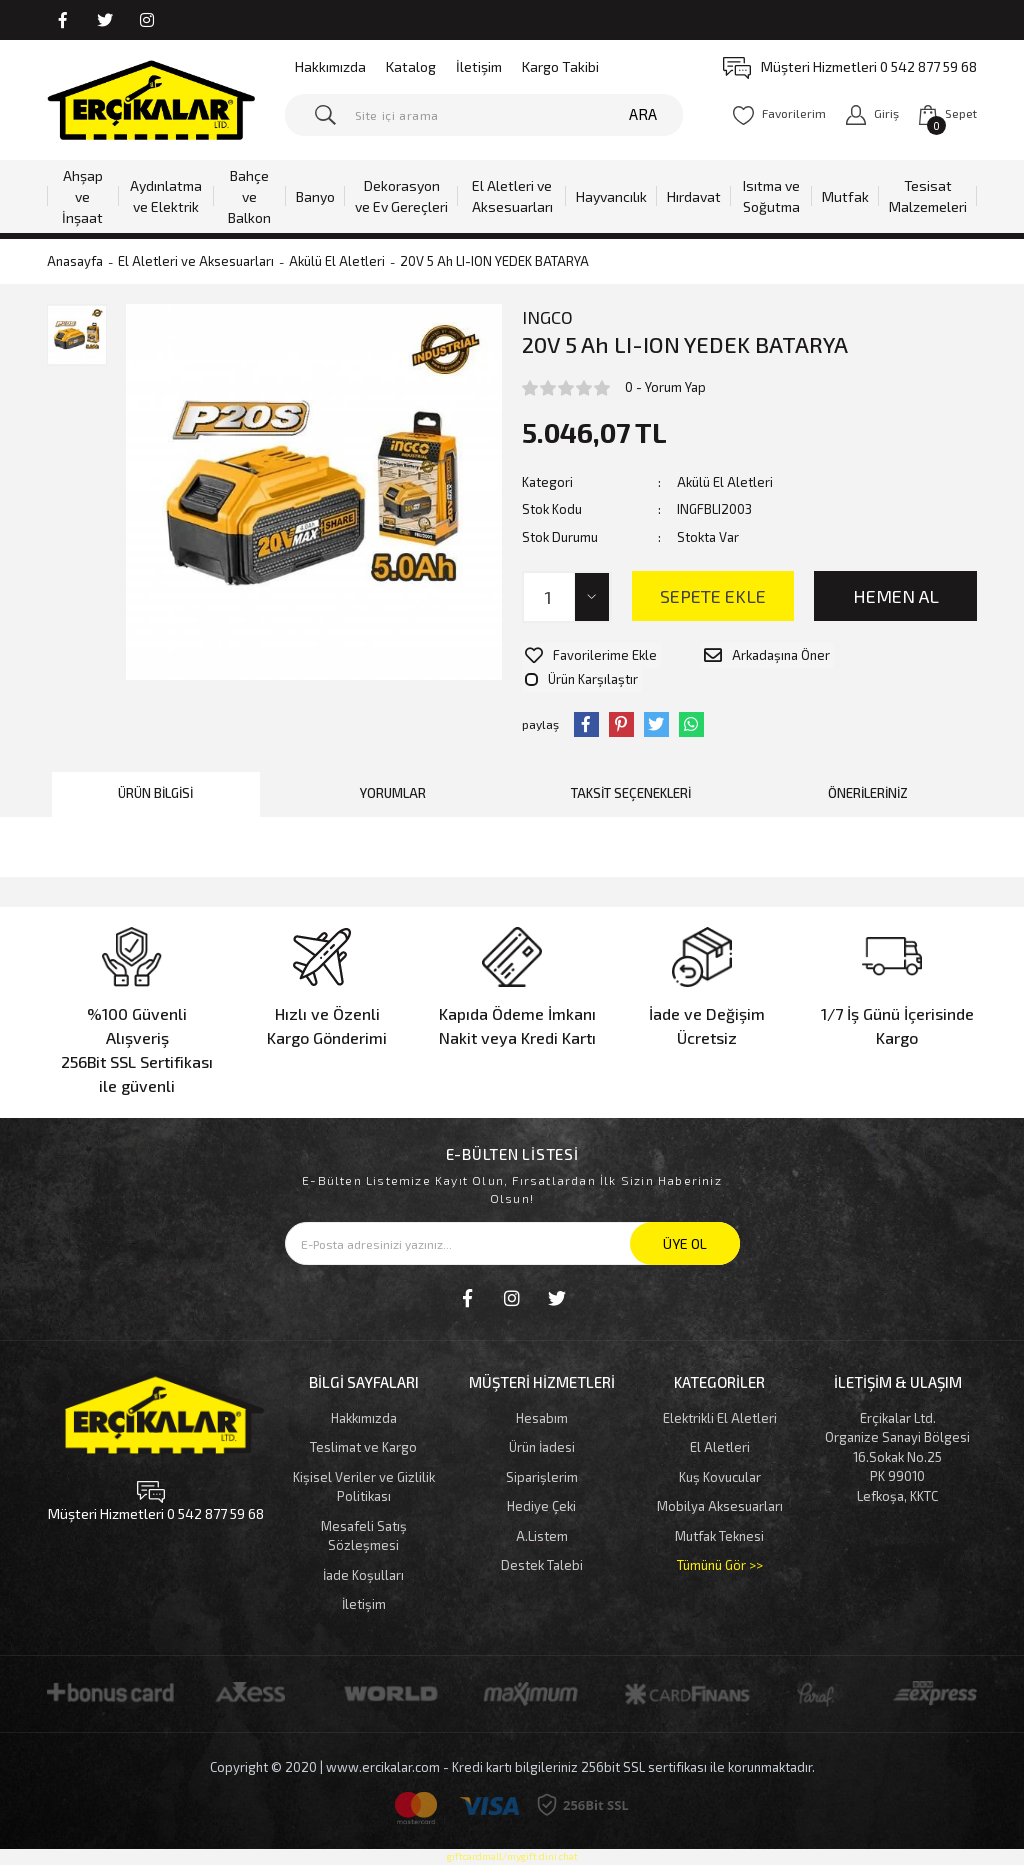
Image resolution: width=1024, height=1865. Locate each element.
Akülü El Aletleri (725, 482)
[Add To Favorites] (588, 653)
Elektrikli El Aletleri (720, 1389)
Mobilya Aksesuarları (720, 1477)
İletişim (479, 66)
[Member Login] (872, 114)
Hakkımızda (330, 66)
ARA (643, 114)
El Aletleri (720, 1418)
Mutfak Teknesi (719, 1507)
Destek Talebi (542, 1536)
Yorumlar (393, 765)
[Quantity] (567, 597)
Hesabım (542, 1389)
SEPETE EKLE (713, 596)
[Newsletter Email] (512, 1214)
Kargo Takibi (560, 66)
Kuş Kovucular (720, 1448)
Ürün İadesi (542, 1418)
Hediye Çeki (541, 1477)
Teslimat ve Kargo (363, 1418)
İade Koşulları (363, 1546)
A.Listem (542, 1507)
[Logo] (151, 100)
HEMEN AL (896, 596)
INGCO (547, 317)
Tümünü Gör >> (720, 1536)
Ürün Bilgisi (155, 765)
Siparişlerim (542, 1448)
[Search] (484, 115)
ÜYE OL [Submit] (685, 1214)
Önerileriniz (868, 765)
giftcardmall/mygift (492, 1827)
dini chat (558, 1827)
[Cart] (948, 114)
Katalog (411, 66)
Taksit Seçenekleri (631, 765)
